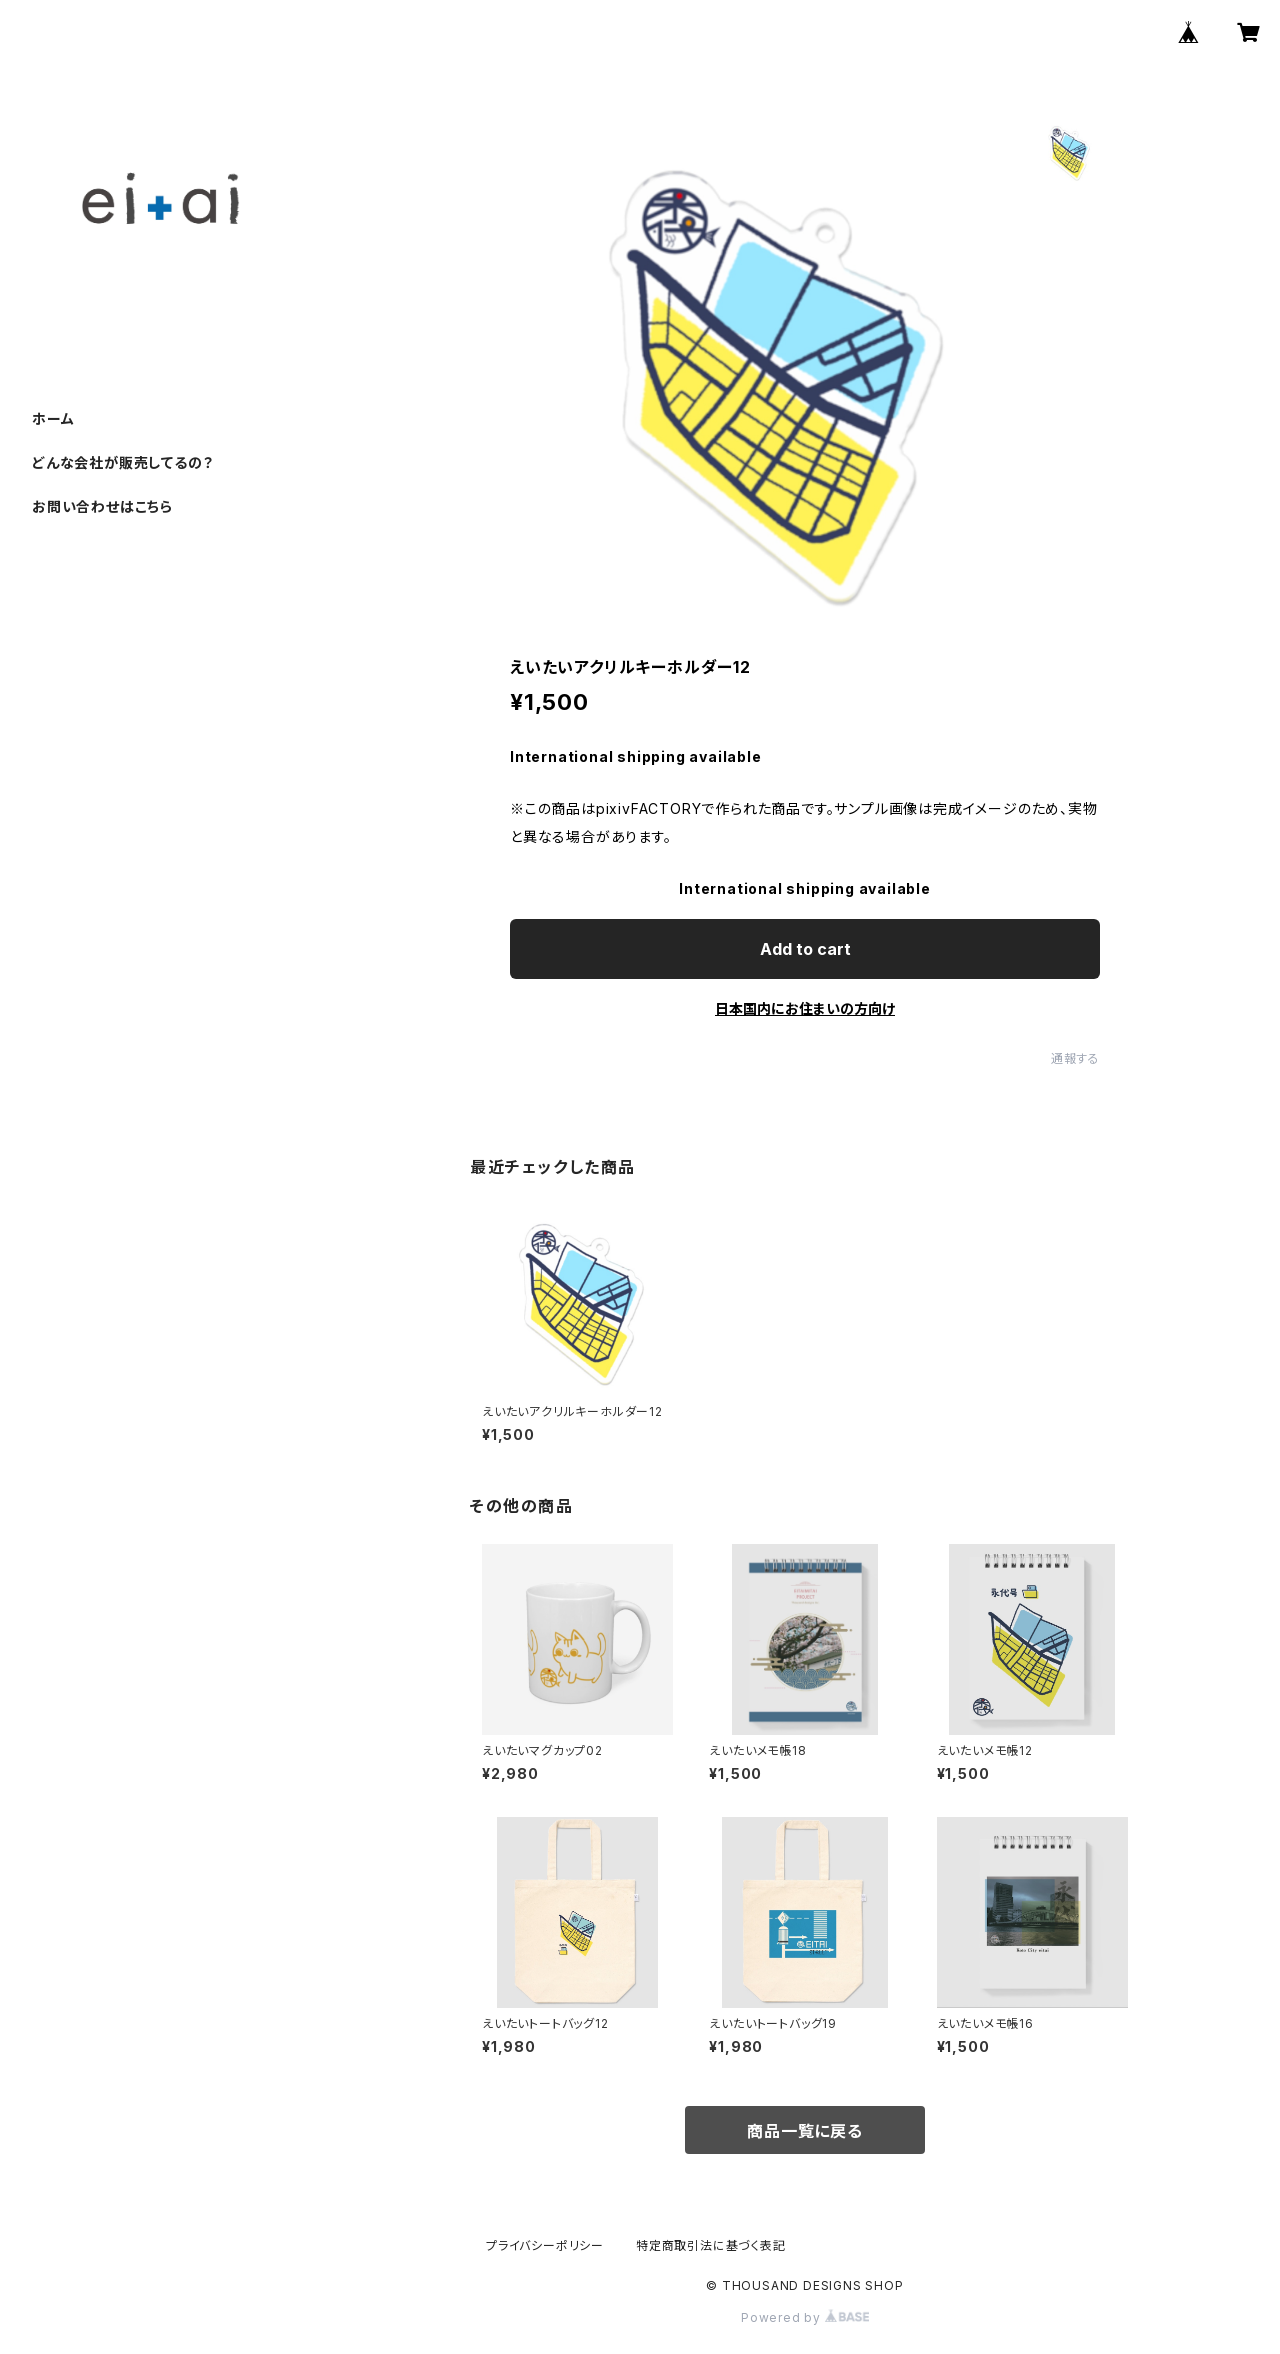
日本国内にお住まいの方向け (805, 1008)
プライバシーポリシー (545, 2245)
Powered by (805, 2317)
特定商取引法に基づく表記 (711, 2245)
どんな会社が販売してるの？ (122, 462)
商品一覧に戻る (805, 2131)
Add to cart (805, 949)
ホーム (53, 418)
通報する (1075, 1058)
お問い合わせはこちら (102, 506)
